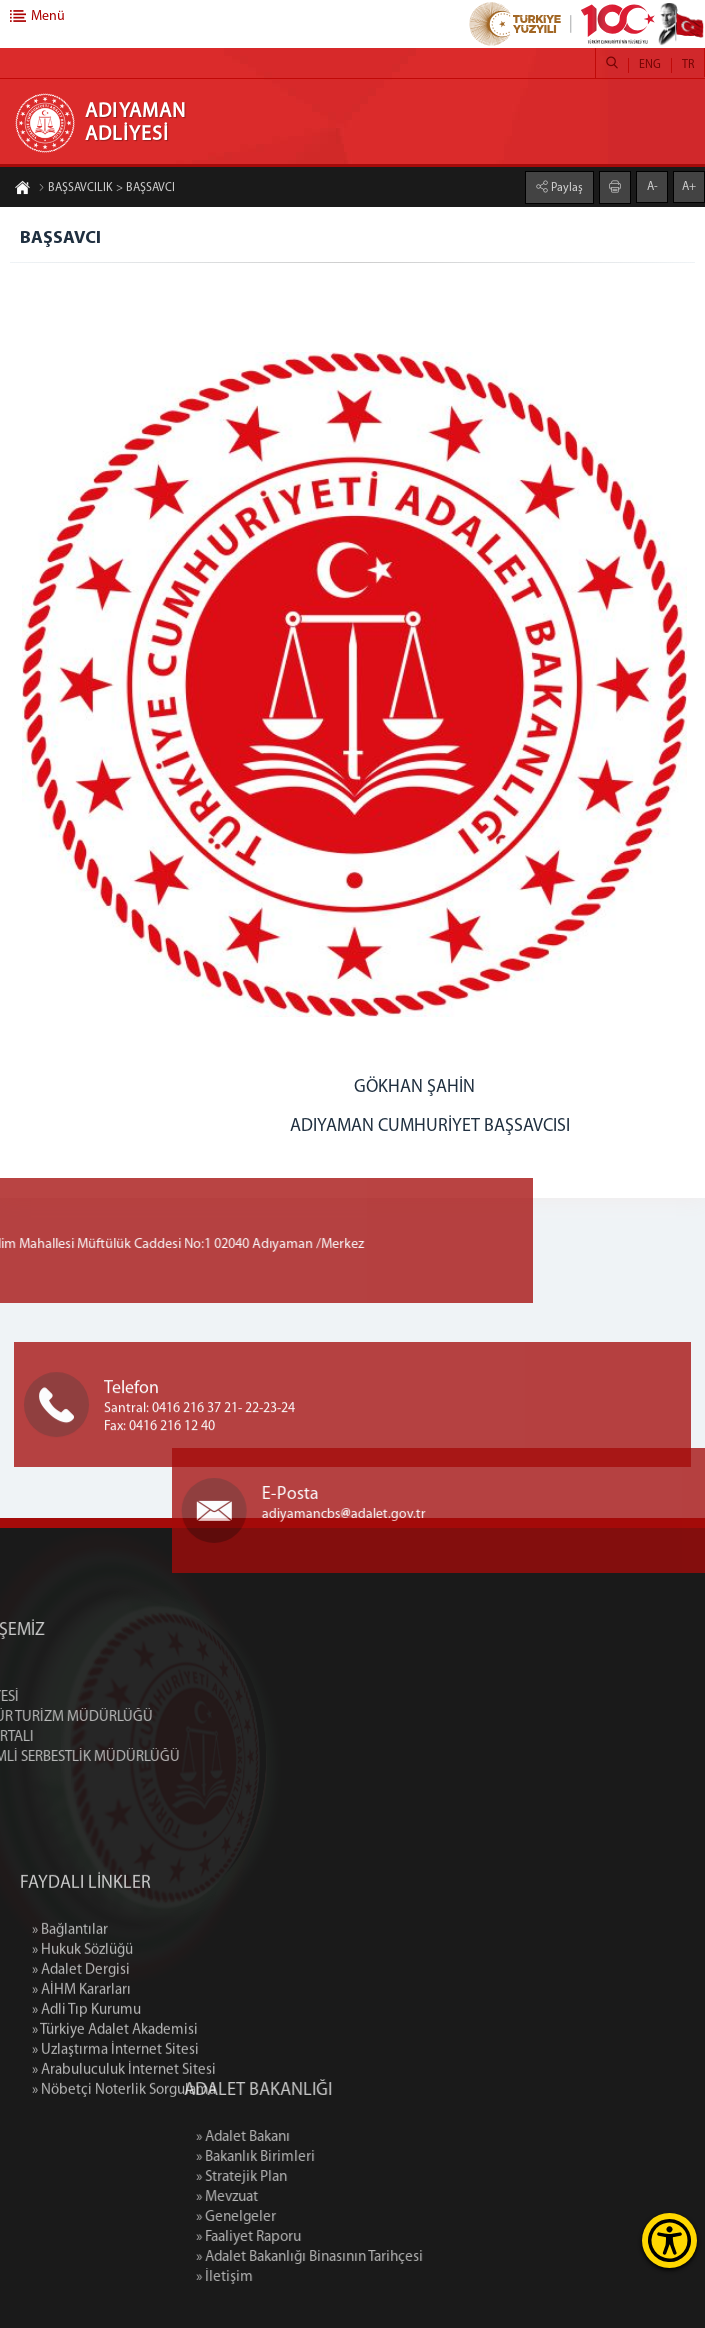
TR (688, 65)
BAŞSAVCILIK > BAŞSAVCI (106, 189)
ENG (650, 65)
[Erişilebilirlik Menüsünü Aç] (669, 2240)
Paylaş (565, 187)
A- (652, 186)
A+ (689, 186)
